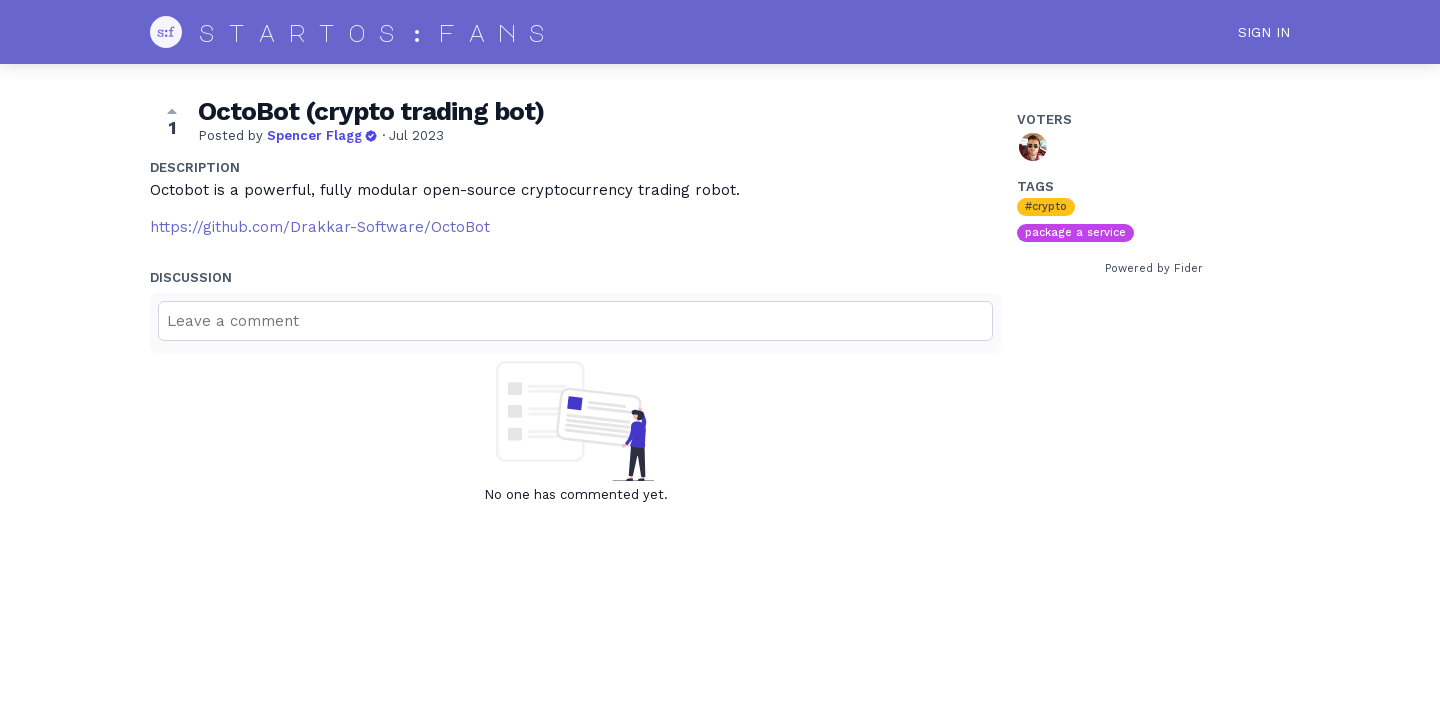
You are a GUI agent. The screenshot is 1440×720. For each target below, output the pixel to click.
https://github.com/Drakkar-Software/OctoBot (320, 227)
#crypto (1046, 206)
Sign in (1264, 32)
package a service (1075, 232)
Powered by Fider (1154, 268)
